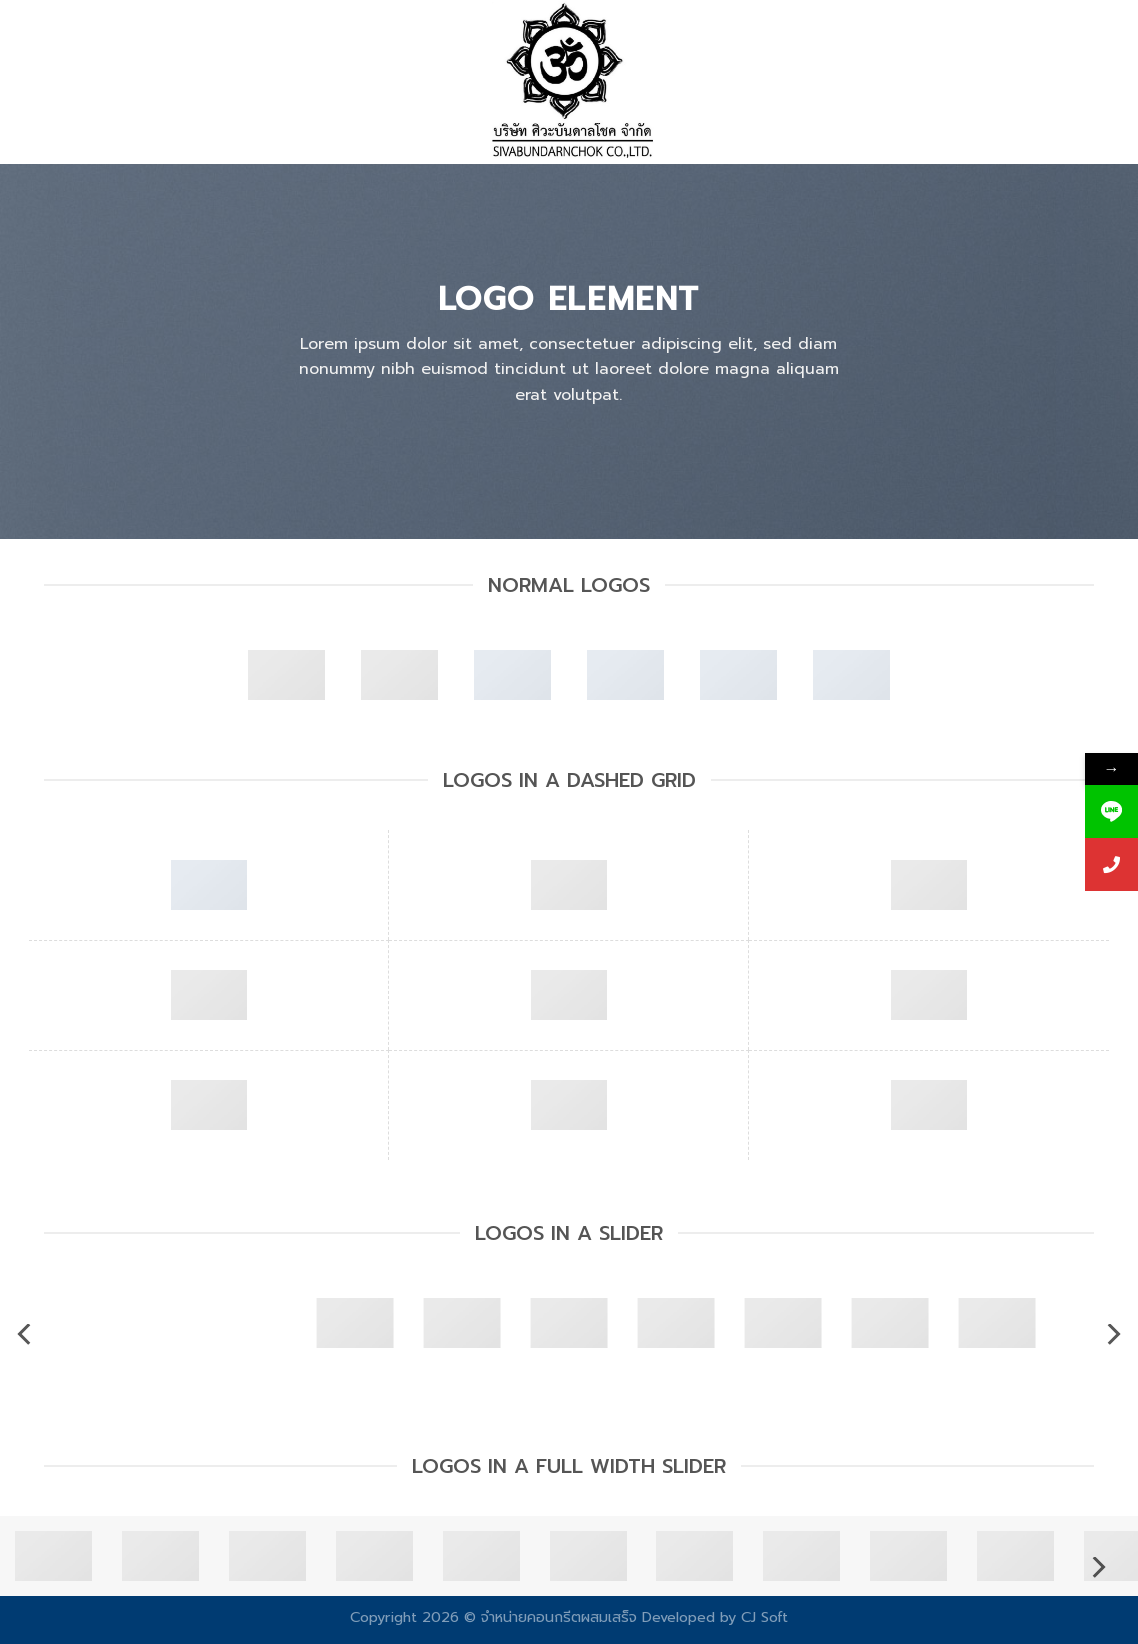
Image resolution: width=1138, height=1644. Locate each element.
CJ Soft (764, 1617)
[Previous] (26, 1334)
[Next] (1112, 1334)
